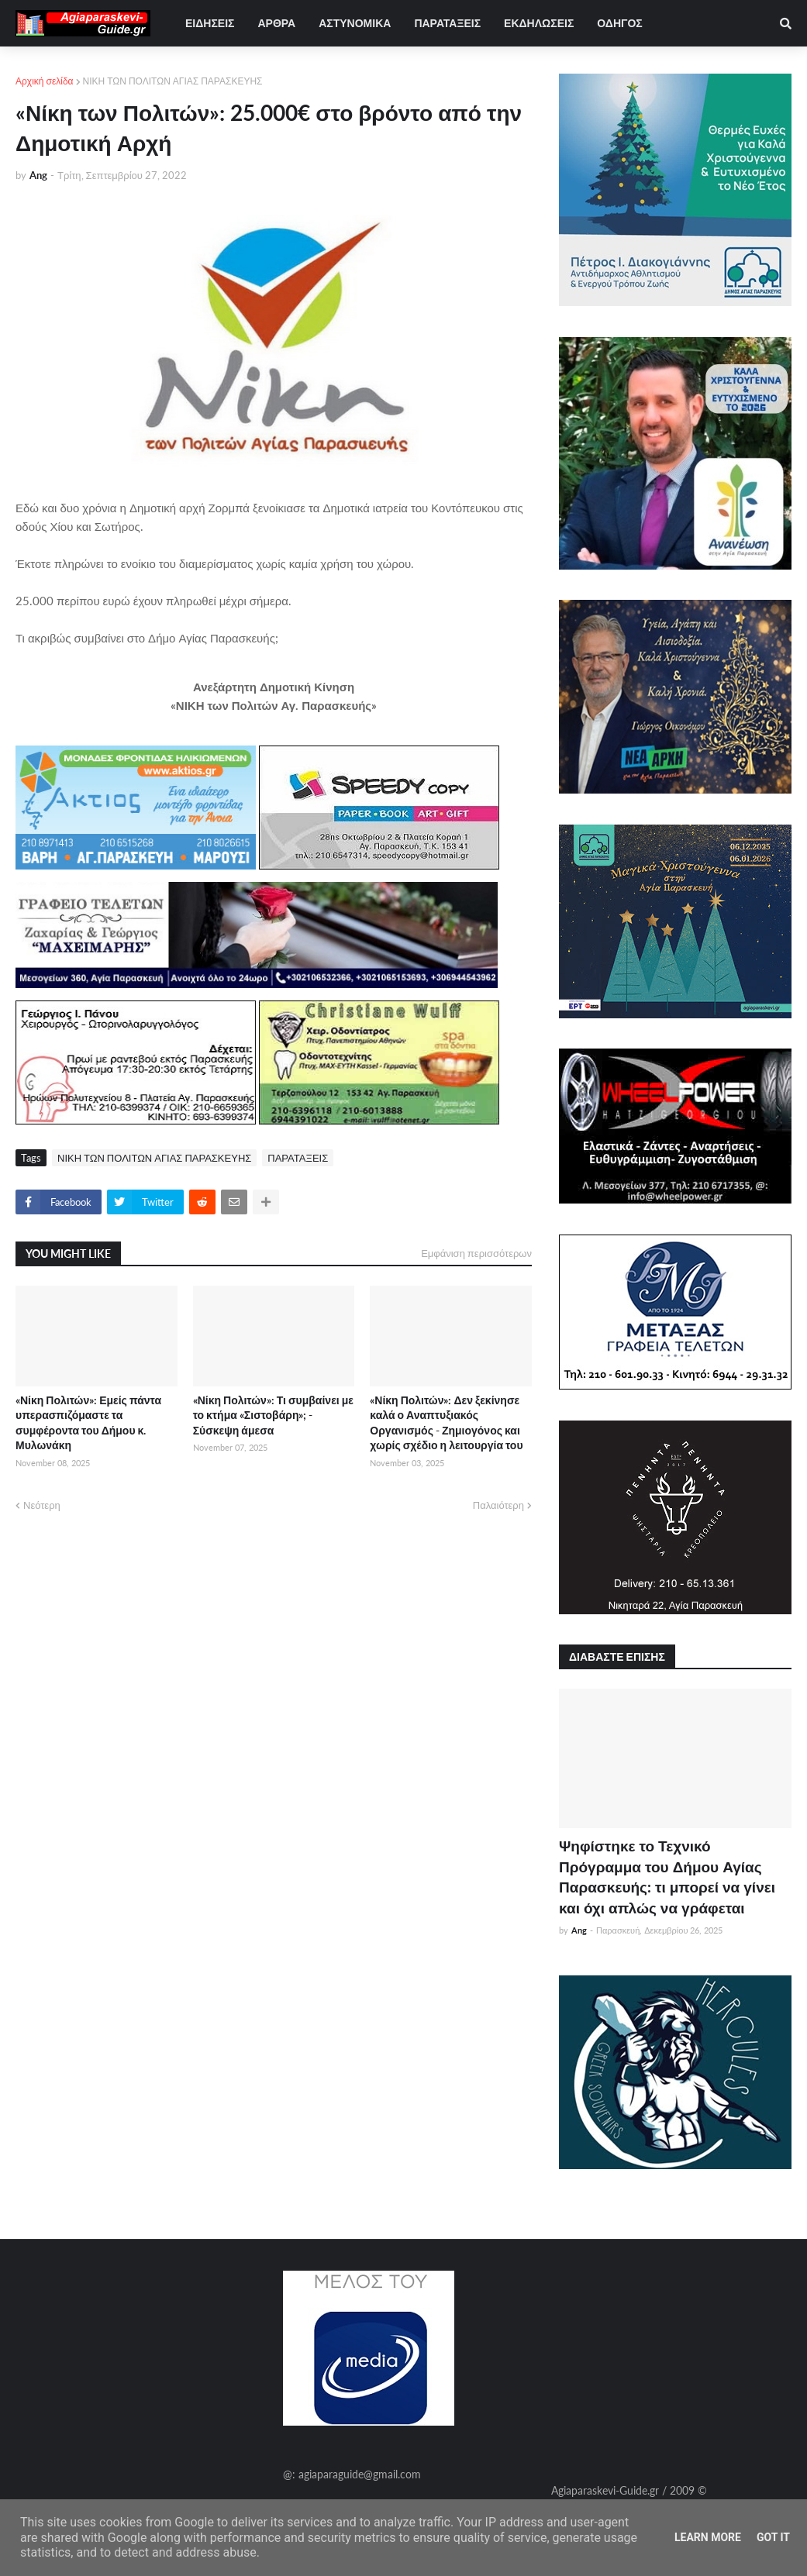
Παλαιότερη (498, 1505)
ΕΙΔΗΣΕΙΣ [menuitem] (209, 22)
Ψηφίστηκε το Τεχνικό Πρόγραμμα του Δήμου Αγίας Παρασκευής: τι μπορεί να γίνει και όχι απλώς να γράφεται (667, 1877)
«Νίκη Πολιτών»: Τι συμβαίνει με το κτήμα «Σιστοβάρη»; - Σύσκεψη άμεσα (273, 1415)
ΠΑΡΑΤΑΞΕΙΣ (297, 1158)
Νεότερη (41, 1505)
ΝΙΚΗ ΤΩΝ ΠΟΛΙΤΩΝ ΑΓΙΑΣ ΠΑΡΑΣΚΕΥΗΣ (173, 81)
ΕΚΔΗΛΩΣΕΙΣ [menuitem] (539, 22)
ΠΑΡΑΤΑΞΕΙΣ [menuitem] (447, 22)
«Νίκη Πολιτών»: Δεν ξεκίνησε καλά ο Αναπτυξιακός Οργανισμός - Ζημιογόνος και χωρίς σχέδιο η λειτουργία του (446, 1422)
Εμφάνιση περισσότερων (476, 1253)
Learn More (707, 2537)
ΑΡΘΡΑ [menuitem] (276, 22)
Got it (773, 2537)
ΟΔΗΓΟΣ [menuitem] (619, 22)
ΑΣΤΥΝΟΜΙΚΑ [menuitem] (355, 22)
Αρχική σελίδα (45, 81)
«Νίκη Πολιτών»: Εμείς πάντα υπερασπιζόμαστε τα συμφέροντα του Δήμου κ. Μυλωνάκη (88, 1422)
